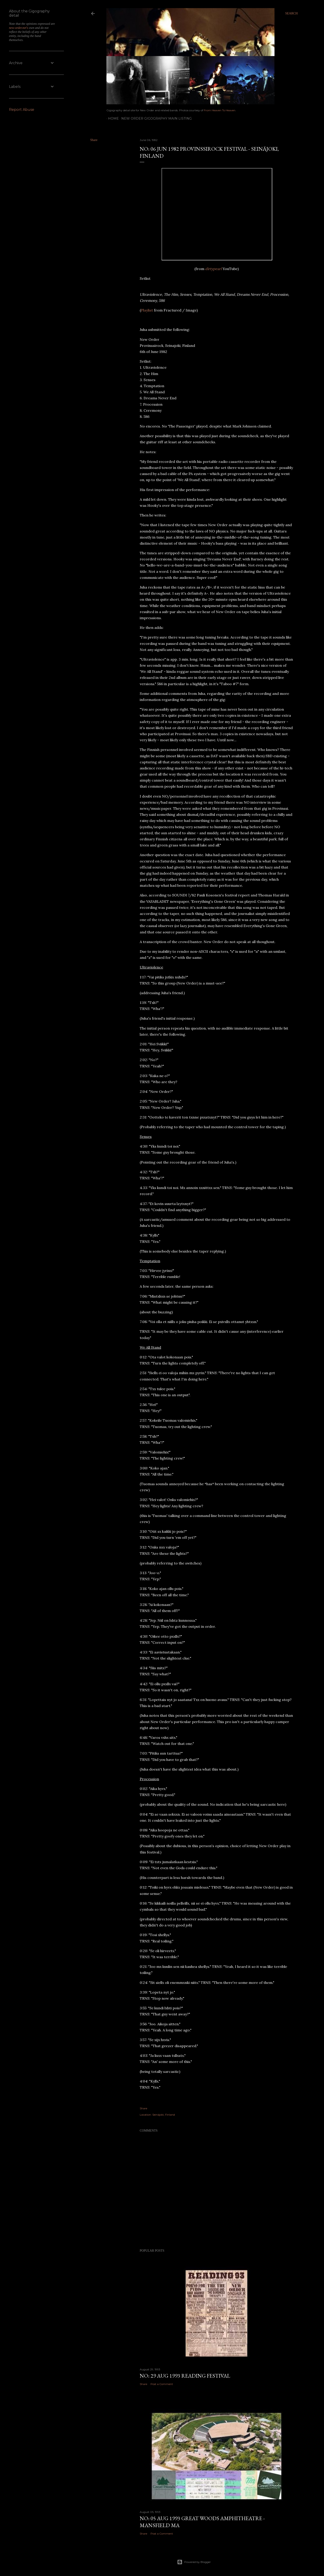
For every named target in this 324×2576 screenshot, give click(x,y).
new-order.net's (19, 28)
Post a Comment (162, 2384)
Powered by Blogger (194, 2562)
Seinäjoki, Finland (163, 2114)
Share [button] (93, 140)
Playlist (147, 310)
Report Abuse (21, 109)
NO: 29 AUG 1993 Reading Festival (185, 2375)
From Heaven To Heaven (219, 110)
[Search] (291, 13)
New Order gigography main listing (155, 118)
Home (111, 118)
